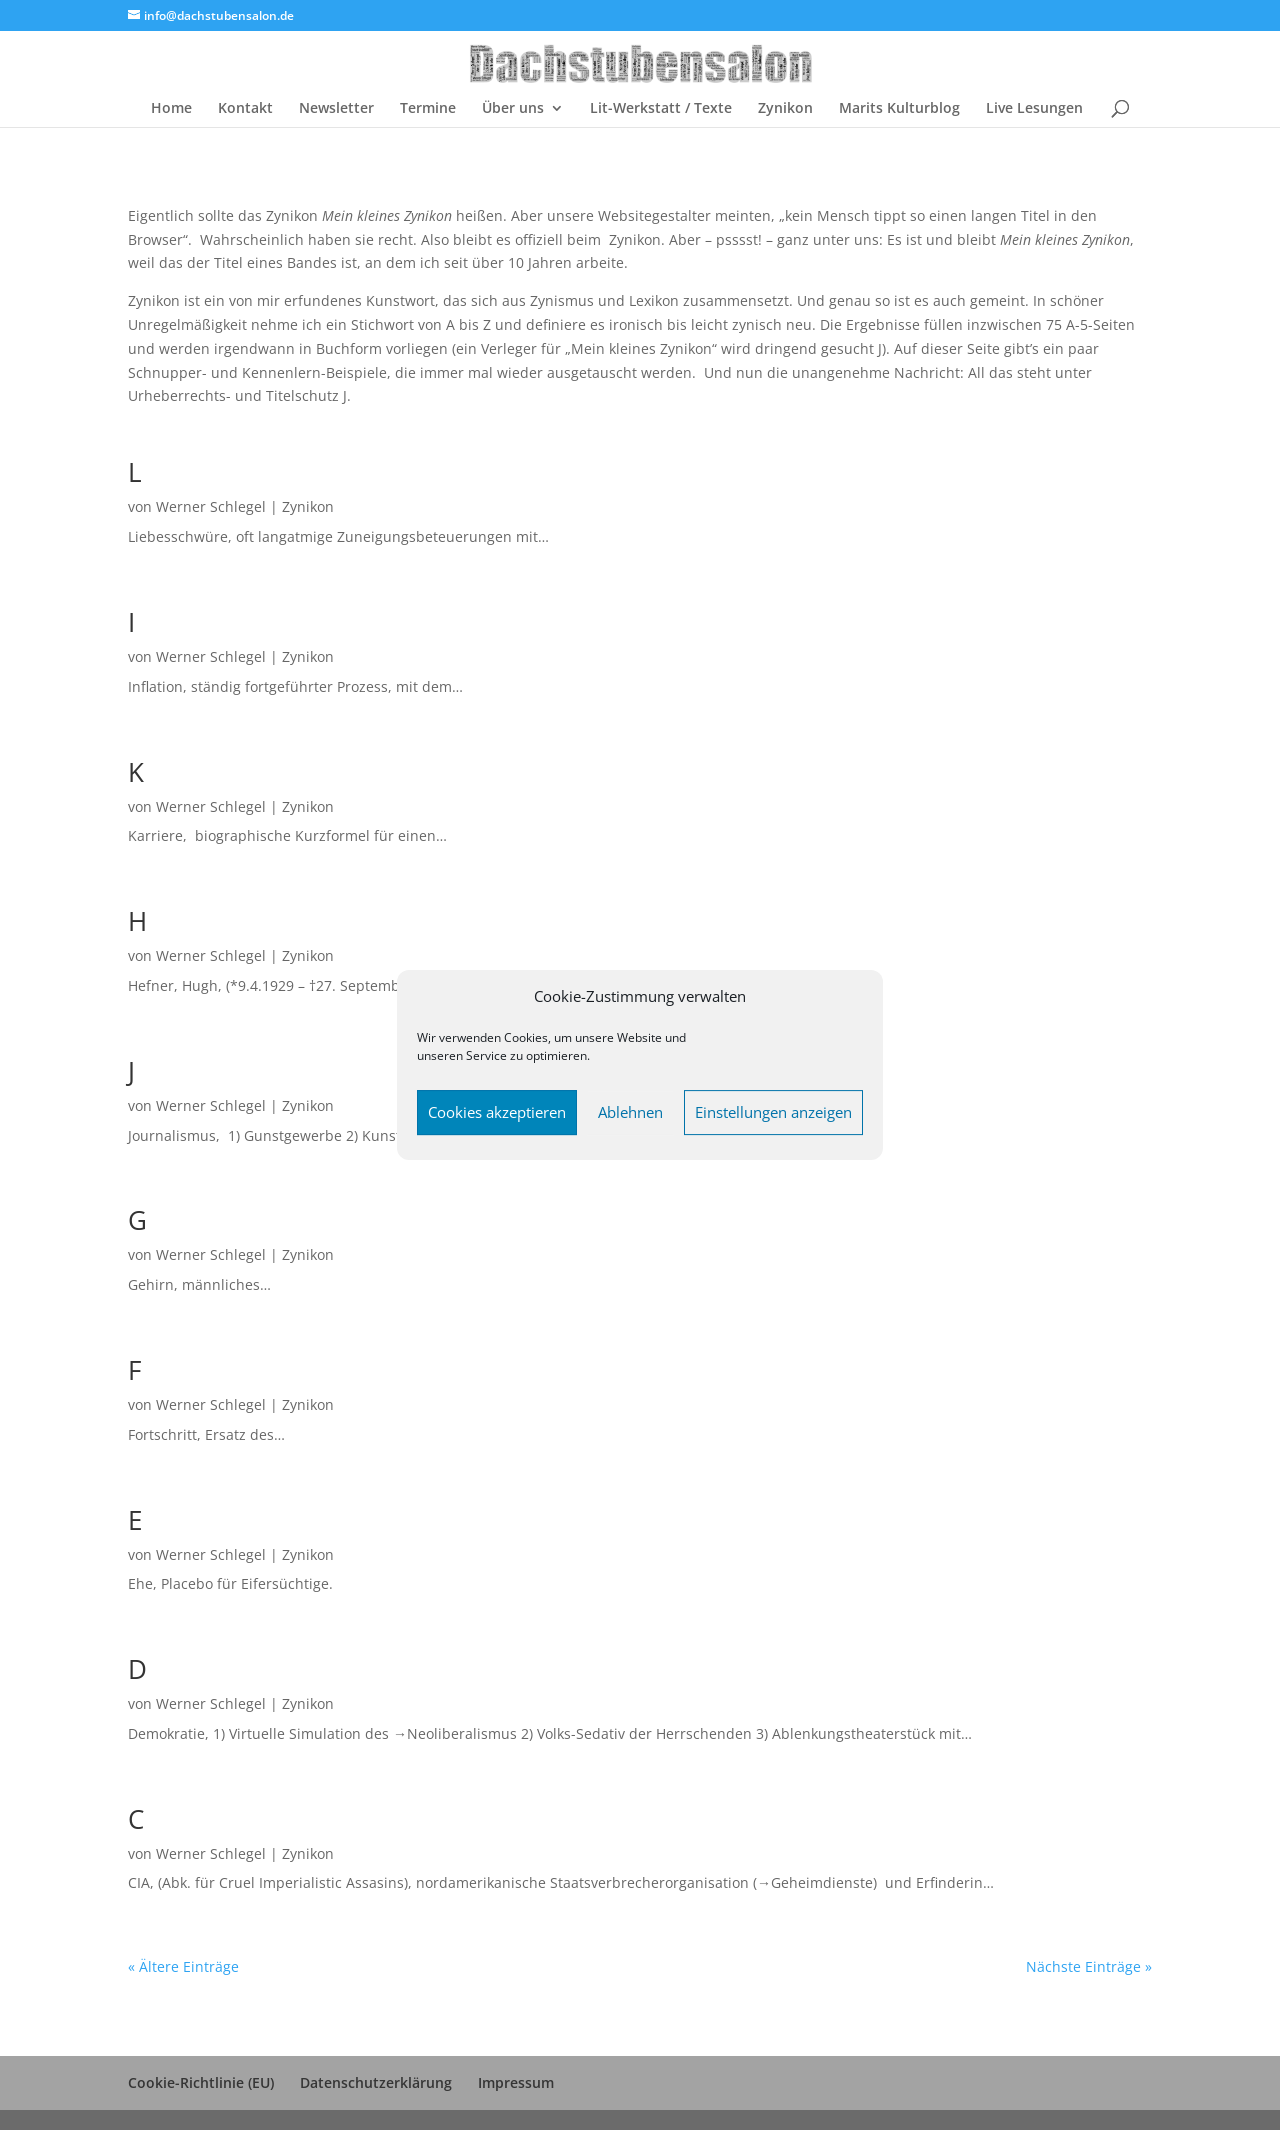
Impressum (516, 2082)
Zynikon (785, 109)
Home (171, 109)
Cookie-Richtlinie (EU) (201, 2082)
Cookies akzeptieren (497, 1112)
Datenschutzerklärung (376, 2082)
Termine (428, 109)
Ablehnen (630, 1112)
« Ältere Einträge (183, 1966)
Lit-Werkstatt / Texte (661, 109)
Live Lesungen (1034, 109)
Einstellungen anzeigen (773, 1112)
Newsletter (336, 109)
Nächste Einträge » (1089, 1966)
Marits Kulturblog (899, 109)
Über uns (513, 109)
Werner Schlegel (211, 506)
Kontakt (245, 109)
